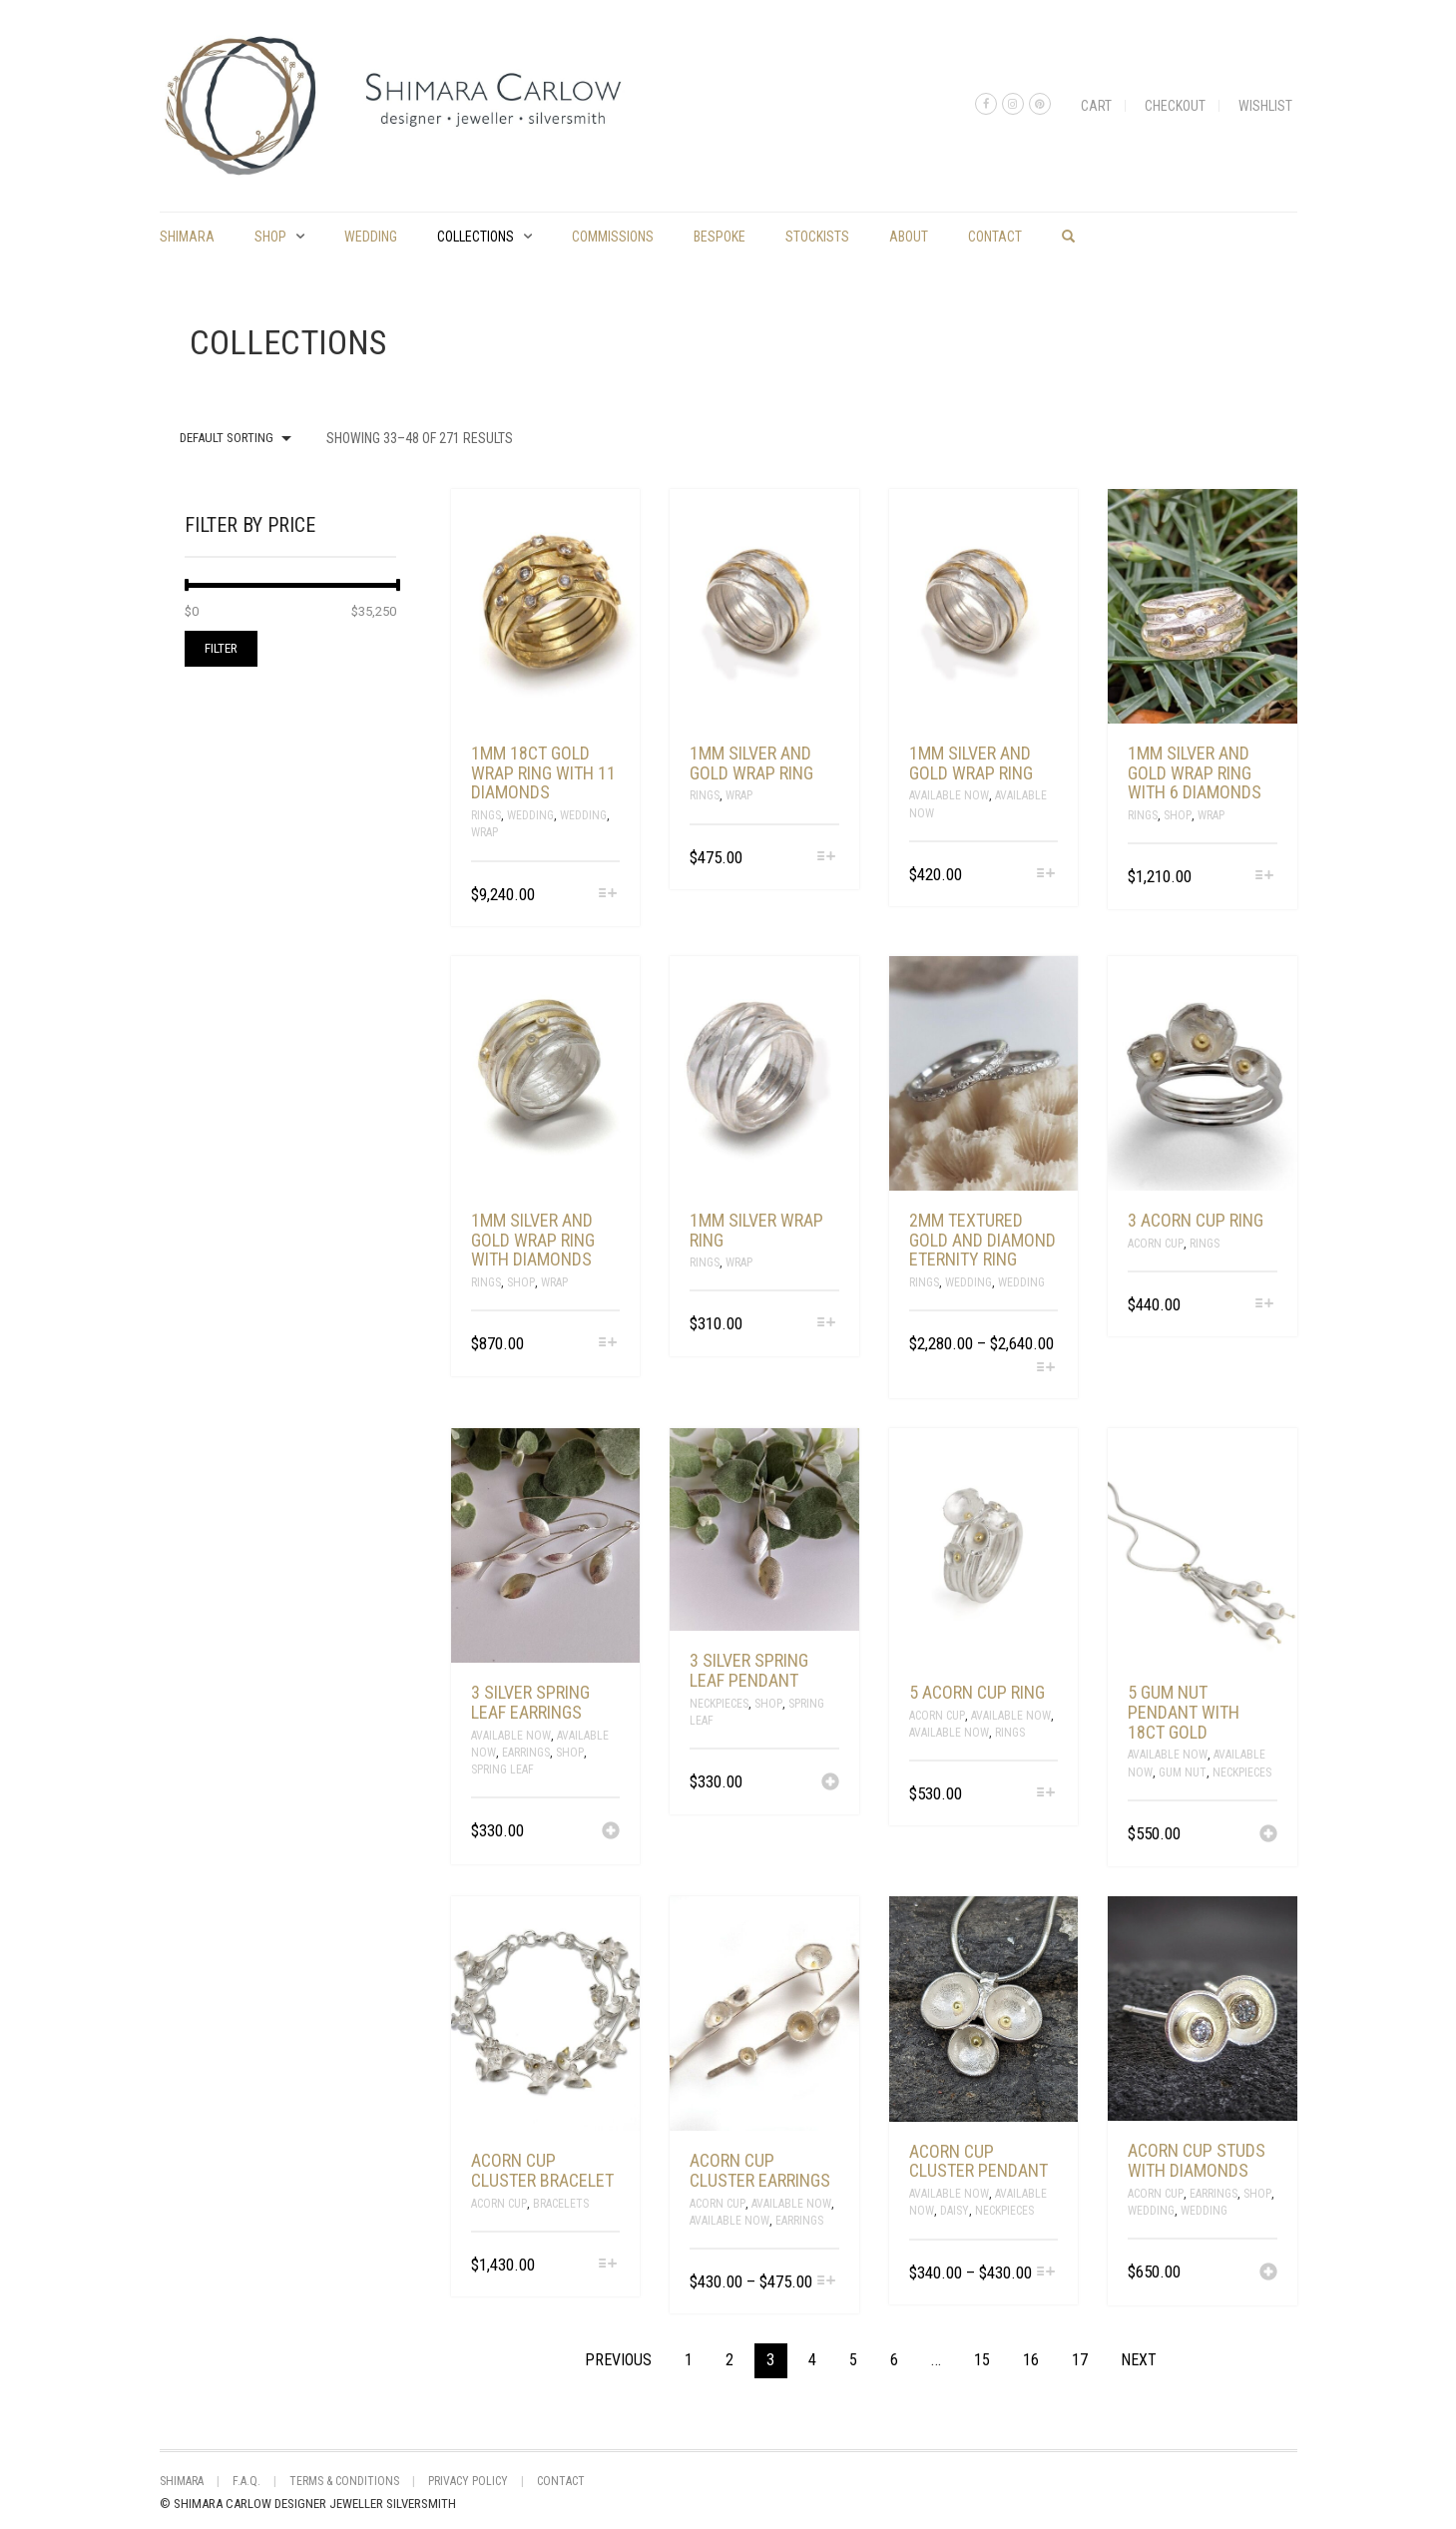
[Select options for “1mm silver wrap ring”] (826, 1323)
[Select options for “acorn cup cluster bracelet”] (607, 2265)
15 (982, 2359)
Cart (1096, 106)
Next (1139, 2359)
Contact (995, 237)
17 (1080, 2359)
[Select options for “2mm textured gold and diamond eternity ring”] (1045, 1368)
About (908, 237)
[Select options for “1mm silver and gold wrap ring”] (826, 857)
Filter (221, 648)
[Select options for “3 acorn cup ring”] (1263, 1304)
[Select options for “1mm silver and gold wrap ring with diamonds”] (607, 1343)
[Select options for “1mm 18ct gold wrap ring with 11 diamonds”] (607, 894)
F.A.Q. (246, 2481)
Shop (270, 237)
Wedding (370, 237)
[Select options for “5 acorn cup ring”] (1045, 1793)
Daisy (954, 2211)
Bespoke (719, 237)
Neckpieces (719, 1704)
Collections (475, 237)
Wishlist (1265, 106)
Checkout (1175, 106)
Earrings (526, 1753)
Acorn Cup (1156, 1244)
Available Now (949, 795)
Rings (486, 815)
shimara (187, 237)
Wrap (484, 832)
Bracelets (561, 2204)
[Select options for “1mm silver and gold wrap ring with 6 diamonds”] (1263, 876)
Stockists (817, 237)
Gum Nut (1183, 1772)
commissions (613, 237)
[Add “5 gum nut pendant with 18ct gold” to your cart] (1268, 1835)
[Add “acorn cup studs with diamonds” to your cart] (1268, 2273)
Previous (618, 2359)
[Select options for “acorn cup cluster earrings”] (826, 2282)
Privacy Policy (468, 2481)
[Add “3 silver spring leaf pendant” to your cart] (830, 1783)
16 (1031, 2359)
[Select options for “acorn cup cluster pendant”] (1045, 2273)
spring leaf (502, 1769)
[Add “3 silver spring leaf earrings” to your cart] (611, 1832)
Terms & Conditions (344, 2481)
